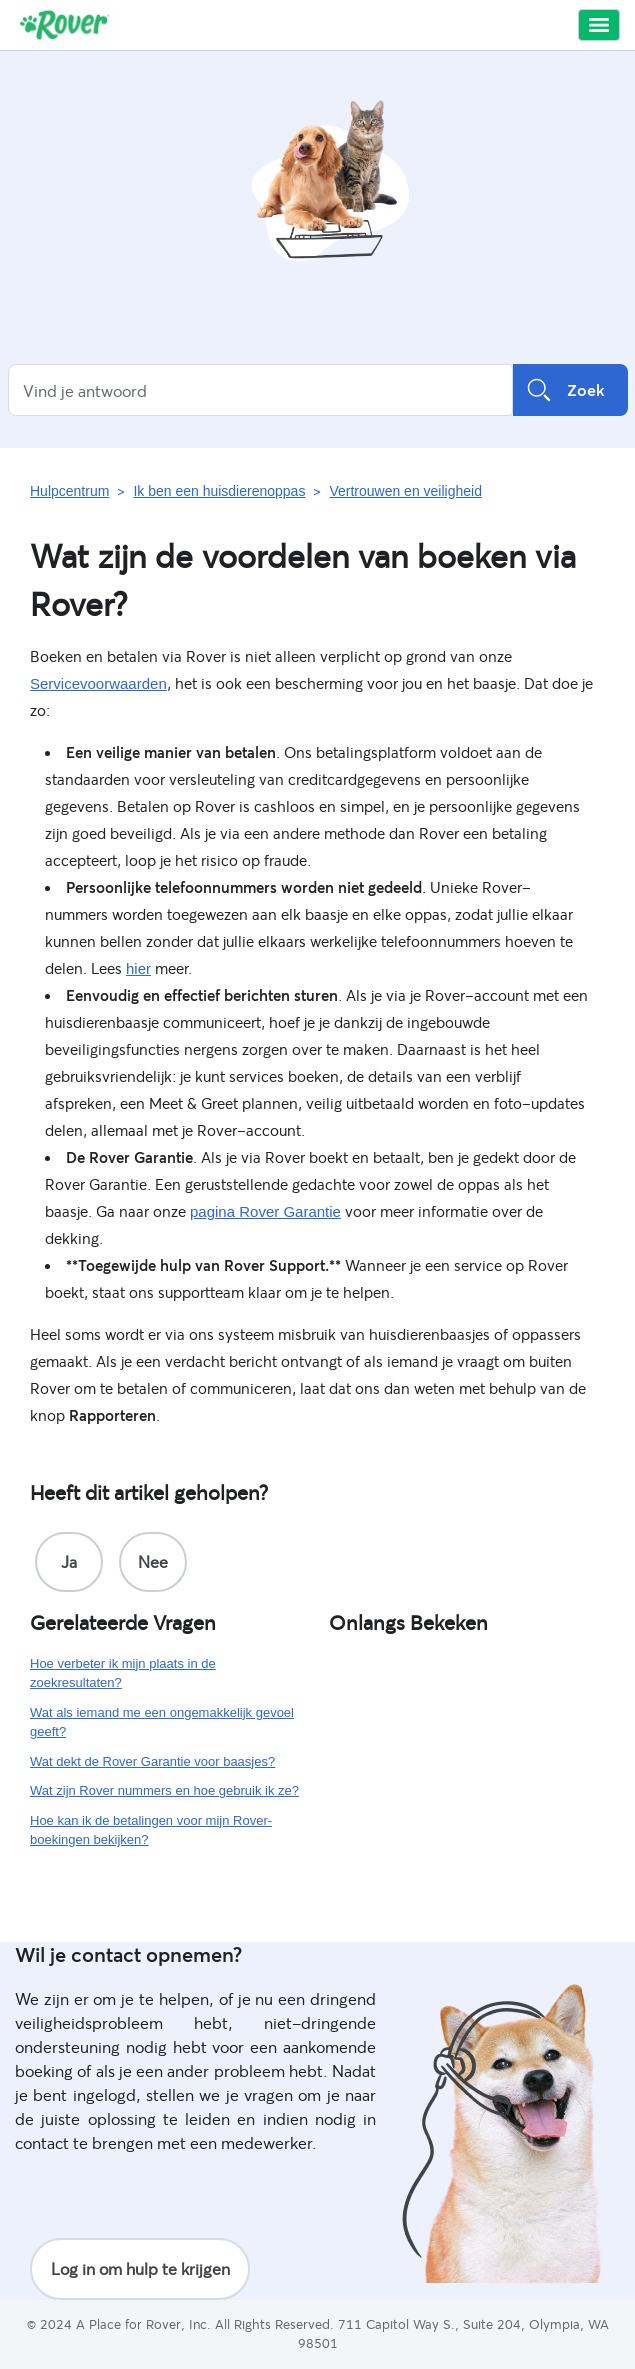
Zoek (570, 390)
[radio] (69, 1562)
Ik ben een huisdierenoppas (219, 491)
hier (138, 968)
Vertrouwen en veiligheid (405, 491)
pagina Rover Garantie (265, 1211)
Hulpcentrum (69, 491)
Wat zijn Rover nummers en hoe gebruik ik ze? (164, 1790)
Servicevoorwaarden (98, 683)
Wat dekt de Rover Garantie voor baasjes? (152, 1761)
